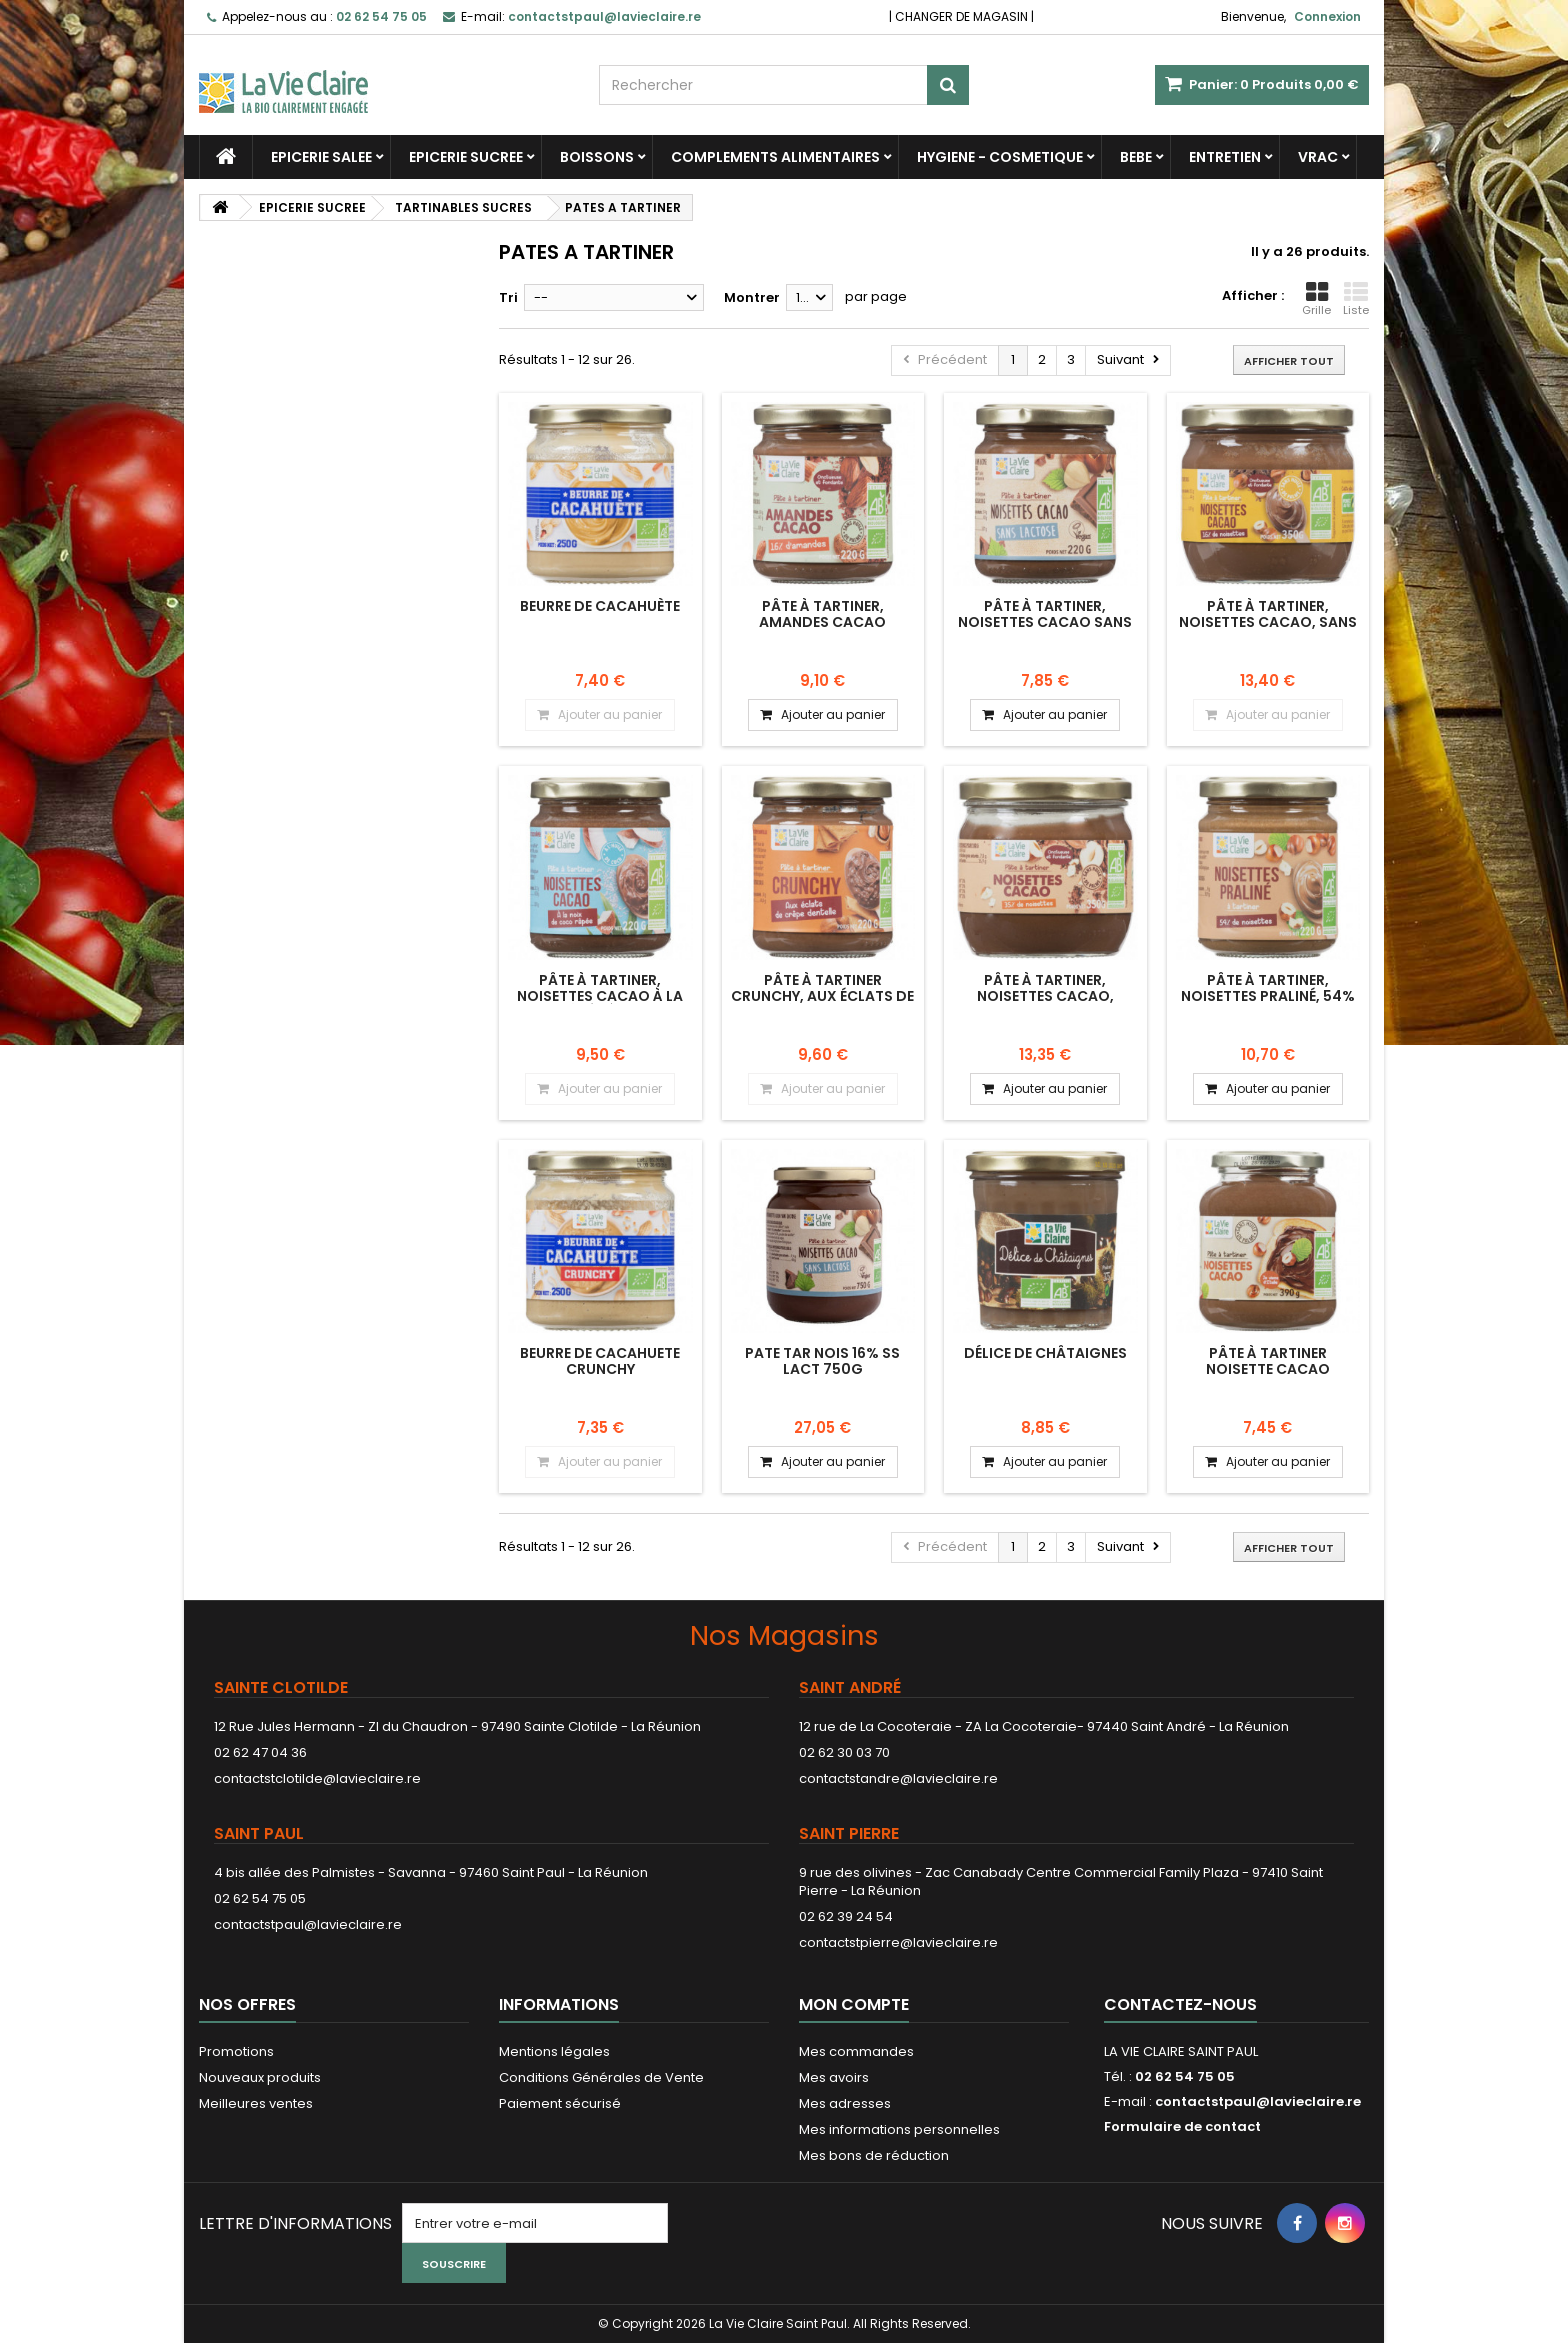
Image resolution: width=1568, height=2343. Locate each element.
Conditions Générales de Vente (601, 2077)
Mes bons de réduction (874, 2155)
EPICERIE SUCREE (466, 157)
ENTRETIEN (1225, 157)
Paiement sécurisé (560, 2103)
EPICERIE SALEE (321, 157)
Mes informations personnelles (899, 2129)
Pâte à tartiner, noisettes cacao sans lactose (1045, 622)
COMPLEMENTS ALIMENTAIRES (775, 157)
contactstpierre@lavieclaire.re (898, 1942)
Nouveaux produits (260, 2077)
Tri (508, 297)
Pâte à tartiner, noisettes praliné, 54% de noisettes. (1268, 996)
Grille (1316, 299)
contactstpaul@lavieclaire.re (308, 1924)
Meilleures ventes (256, 2103)
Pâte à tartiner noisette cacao (1268, 1361)
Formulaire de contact (1182, 2126)
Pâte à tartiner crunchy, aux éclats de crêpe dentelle (822, 996)
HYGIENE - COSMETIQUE (1000, 157)
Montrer (752, 297)
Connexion (1327, 16)
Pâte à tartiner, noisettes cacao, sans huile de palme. (1268, 622)
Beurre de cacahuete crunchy (600, 1361)
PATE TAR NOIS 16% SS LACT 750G (822, 1361)
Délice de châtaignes (1045, 1353)
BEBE (1136, 157)
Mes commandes (856, 2051)
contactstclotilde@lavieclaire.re (317, 1778)
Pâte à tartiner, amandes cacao (822, 614)
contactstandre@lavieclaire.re (898, 1778)
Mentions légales (554, 2051)
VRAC (1318, 157)
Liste (1356, 299)
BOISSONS (597, 157)
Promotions (236, 2051)
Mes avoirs (834, 2077)
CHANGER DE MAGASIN (961, 16)
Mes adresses (845, 2103)
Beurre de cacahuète (600, 606)
